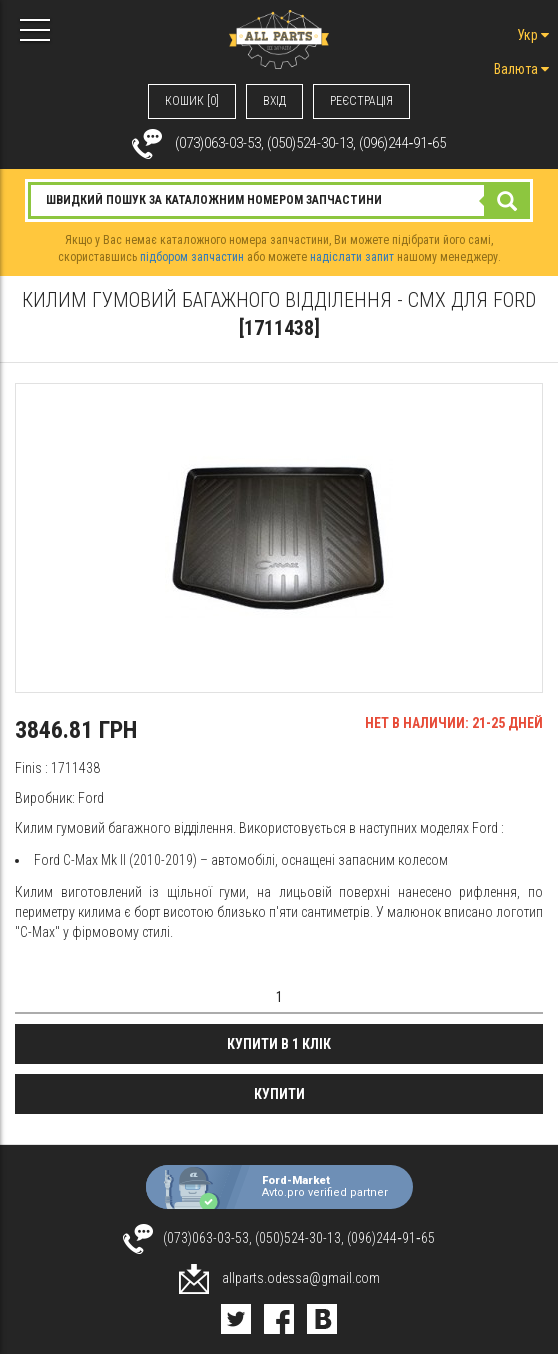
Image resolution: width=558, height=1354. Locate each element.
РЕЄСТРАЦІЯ (361, 101)
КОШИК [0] (192, 101)
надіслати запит (352, 257)
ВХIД (274, 101)
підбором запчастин (192, 257)
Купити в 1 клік (279, 1044)
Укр (533, 35)
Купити (279, 1094)
